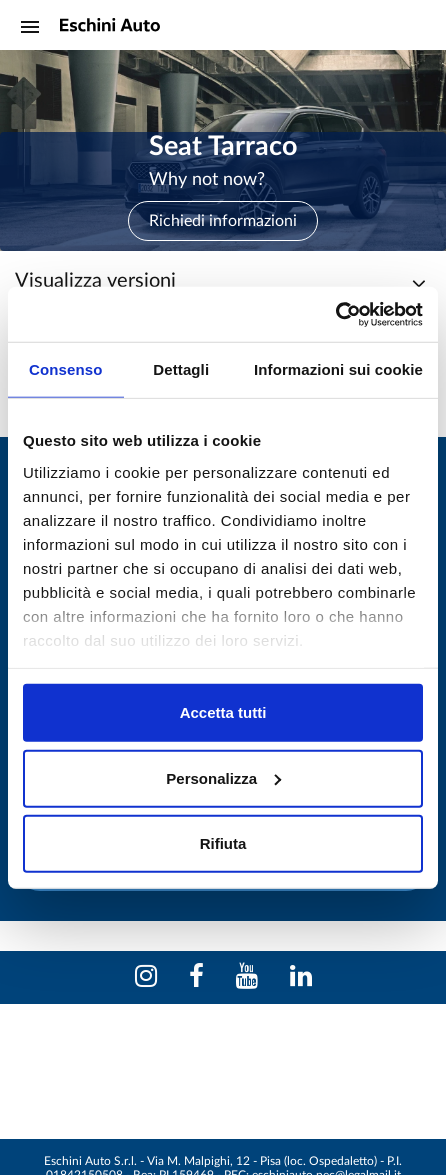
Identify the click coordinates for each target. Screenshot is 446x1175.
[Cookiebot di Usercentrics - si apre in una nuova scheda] (335, 314)
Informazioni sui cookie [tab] (338, 369)
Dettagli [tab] (181, 369)
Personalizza (223, 777)
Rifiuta (223, 843)
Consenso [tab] (65, 369)
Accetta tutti (223, 712)
